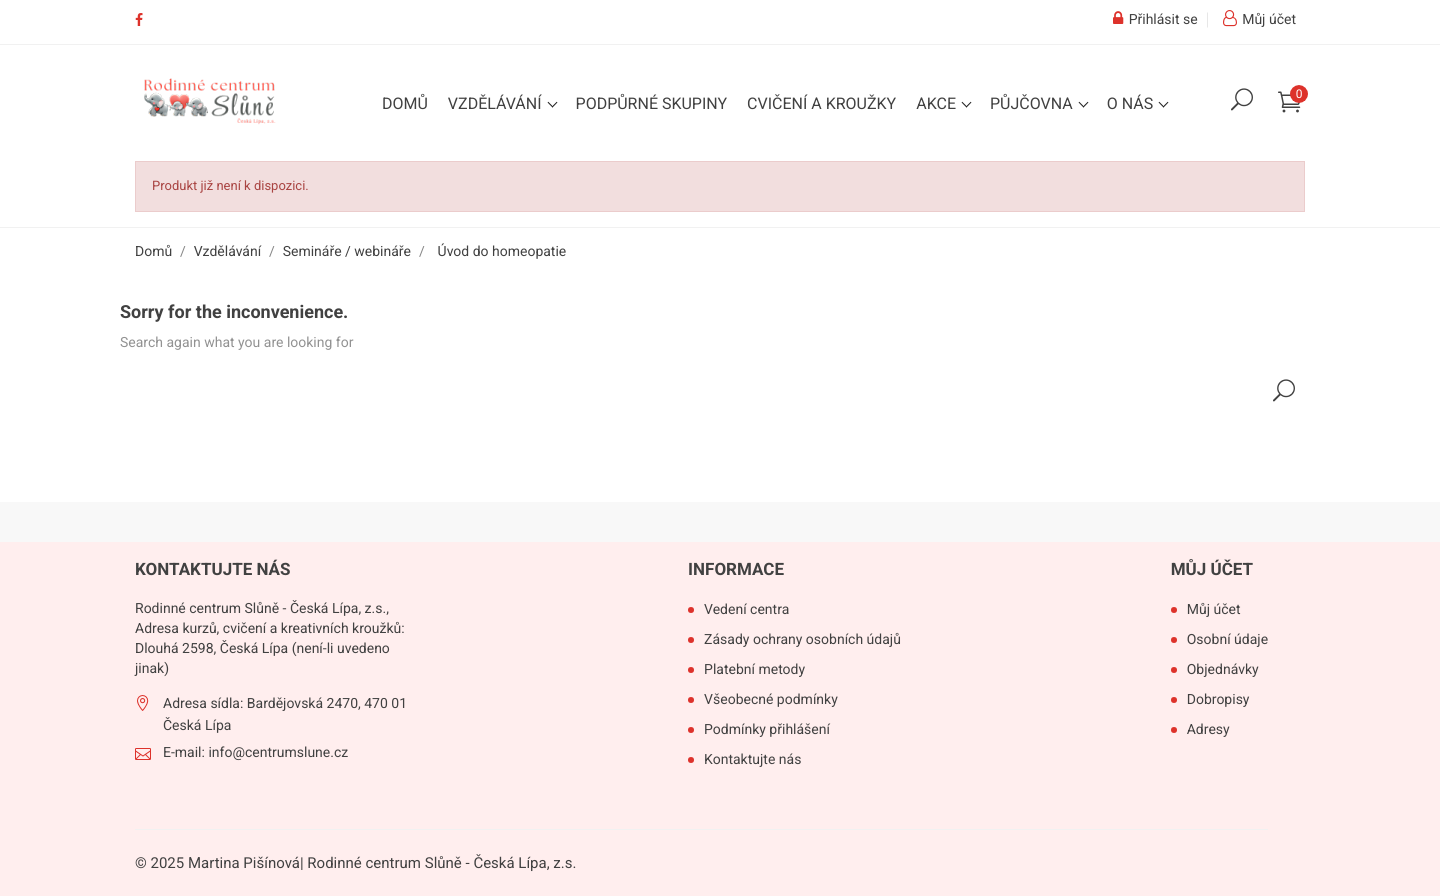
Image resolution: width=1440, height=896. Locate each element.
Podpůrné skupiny (652, 103)
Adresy (1208, 730)
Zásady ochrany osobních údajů (802, 640)
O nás (1132, 103)
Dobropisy (1218, 700)
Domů (405, 103)
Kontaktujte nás (752, 760)
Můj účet (1212, 570)
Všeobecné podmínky (771, 700)
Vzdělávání (497, 103)
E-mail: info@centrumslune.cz (255, 753)
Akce (938, 103)
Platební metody (754, 670)
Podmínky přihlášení (767, 730)
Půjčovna (1033, 103)
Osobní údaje (1227, 640)
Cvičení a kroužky (821, 103)
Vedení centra (746, 610)
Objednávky (1223, 670)
